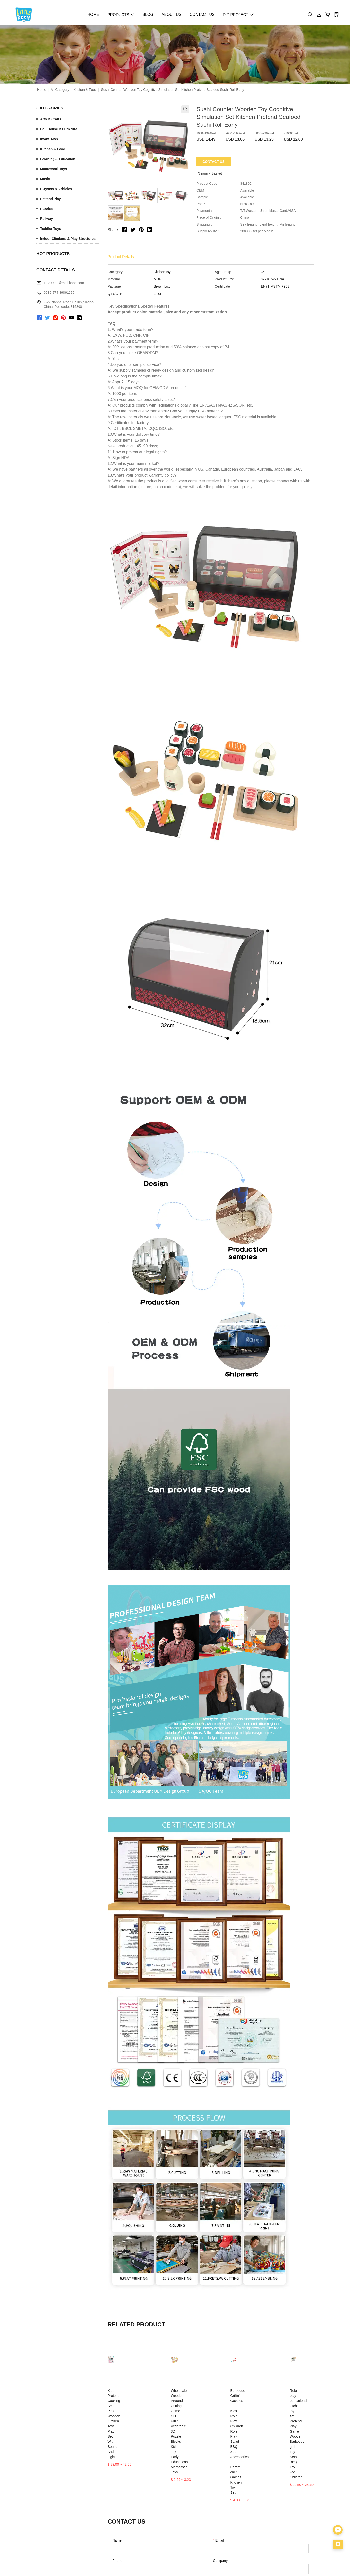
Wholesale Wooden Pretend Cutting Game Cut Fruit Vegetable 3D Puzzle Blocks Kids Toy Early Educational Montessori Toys (181, 2397)
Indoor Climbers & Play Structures (68, 235)
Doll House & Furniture (58, 125)
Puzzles (46, 205)
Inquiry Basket (209, 170)
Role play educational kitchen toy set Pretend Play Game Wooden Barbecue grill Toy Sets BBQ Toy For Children (288, 2394)
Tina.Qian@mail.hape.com (64, 279)
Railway (46, 215)
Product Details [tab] (121, 253)
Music (45, 175)
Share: (113, 226)
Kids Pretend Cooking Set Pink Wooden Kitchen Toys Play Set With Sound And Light (131, 2392)
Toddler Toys (50, 225)
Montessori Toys (53, 165)
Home (41, 86)
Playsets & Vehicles (56, 185)
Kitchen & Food (85, 86)
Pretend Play (50, 195)
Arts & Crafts (50, 115)
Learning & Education (57, 155)
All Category (60, 86)
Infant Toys (49, 135)
